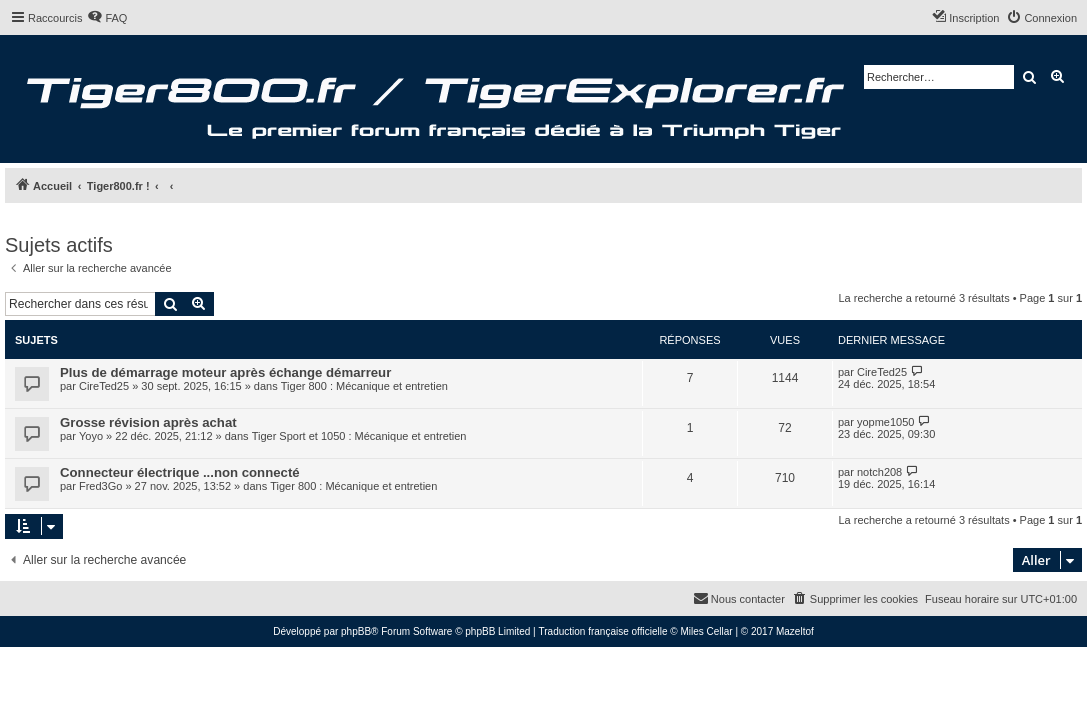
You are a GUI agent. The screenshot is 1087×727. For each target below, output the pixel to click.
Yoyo (91, 436)
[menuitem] (107, 18)
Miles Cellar (706, 631)
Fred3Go (100, 486)
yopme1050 (886, 422)
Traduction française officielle (603, 631)
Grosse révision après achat (148, 422)
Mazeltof (795, 631)
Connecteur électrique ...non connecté (180, 472)
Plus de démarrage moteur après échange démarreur (225, 372)
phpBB (356, 631)
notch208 (879, 472)
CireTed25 (104, 386)
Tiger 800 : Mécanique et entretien (364, 386)
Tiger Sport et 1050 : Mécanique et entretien (359, 436)
